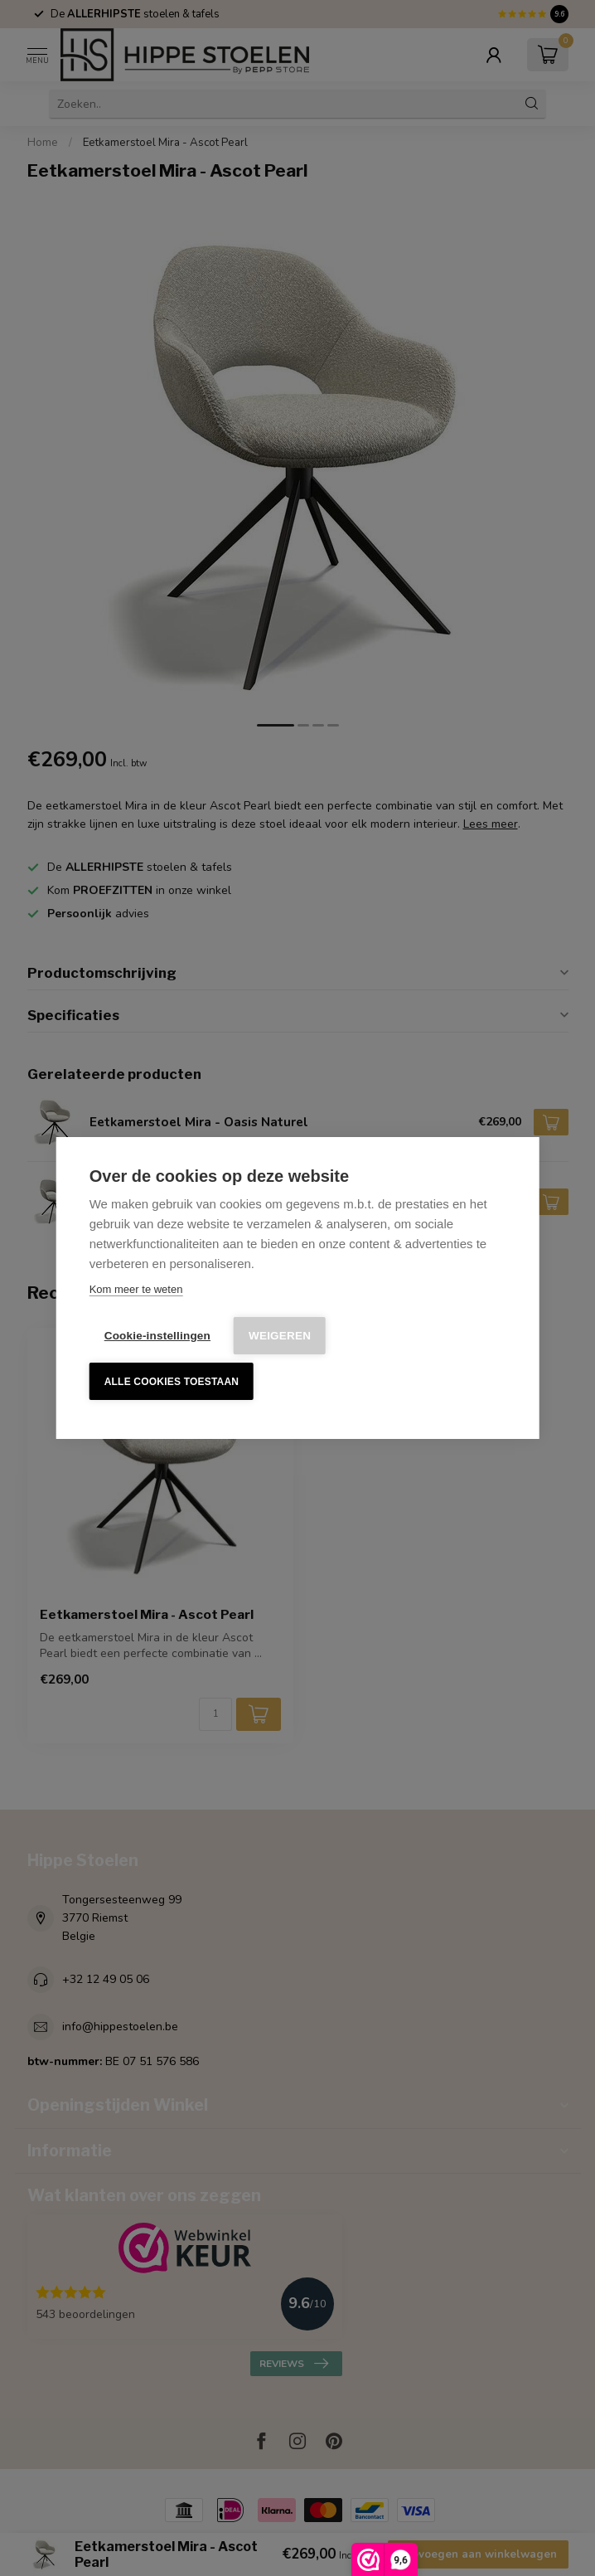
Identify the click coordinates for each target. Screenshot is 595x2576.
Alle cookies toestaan (171, 1382)
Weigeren (280, 1335)
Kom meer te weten (136, 1289)
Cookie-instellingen (157, 1335)
